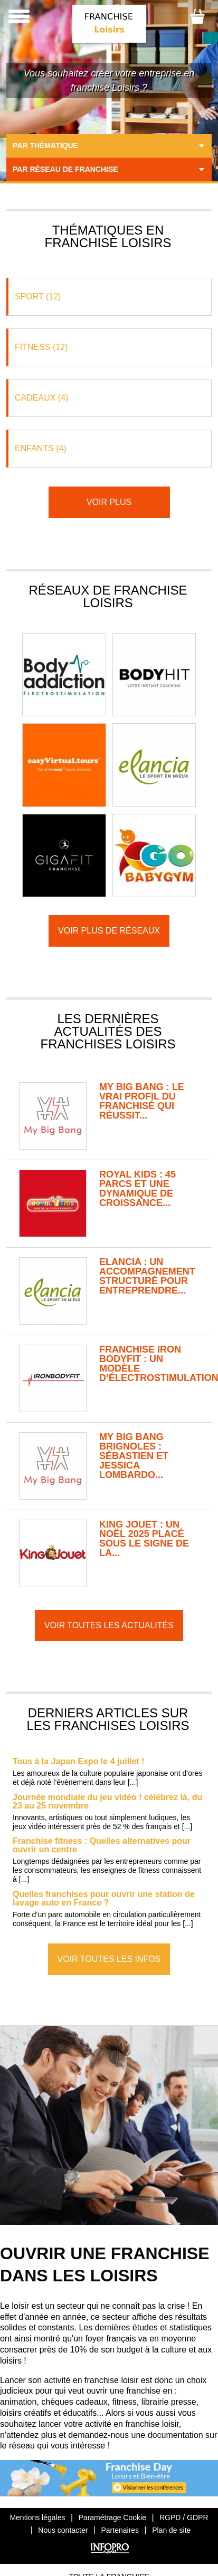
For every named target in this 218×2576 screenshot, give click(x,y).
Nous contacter (63, 2530)
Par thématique (45, 145)
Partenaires (120, 2530)
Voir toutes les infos (109, 1959)
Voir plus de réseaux (109, 930)
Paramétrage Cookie (112, 2517)
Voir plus (109, 502)
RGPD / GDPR (183, 2517)
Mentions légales (37, 2517)
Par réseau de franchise (65, 169)
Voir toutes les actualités (109, 1625)
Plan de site (171, 2530)
